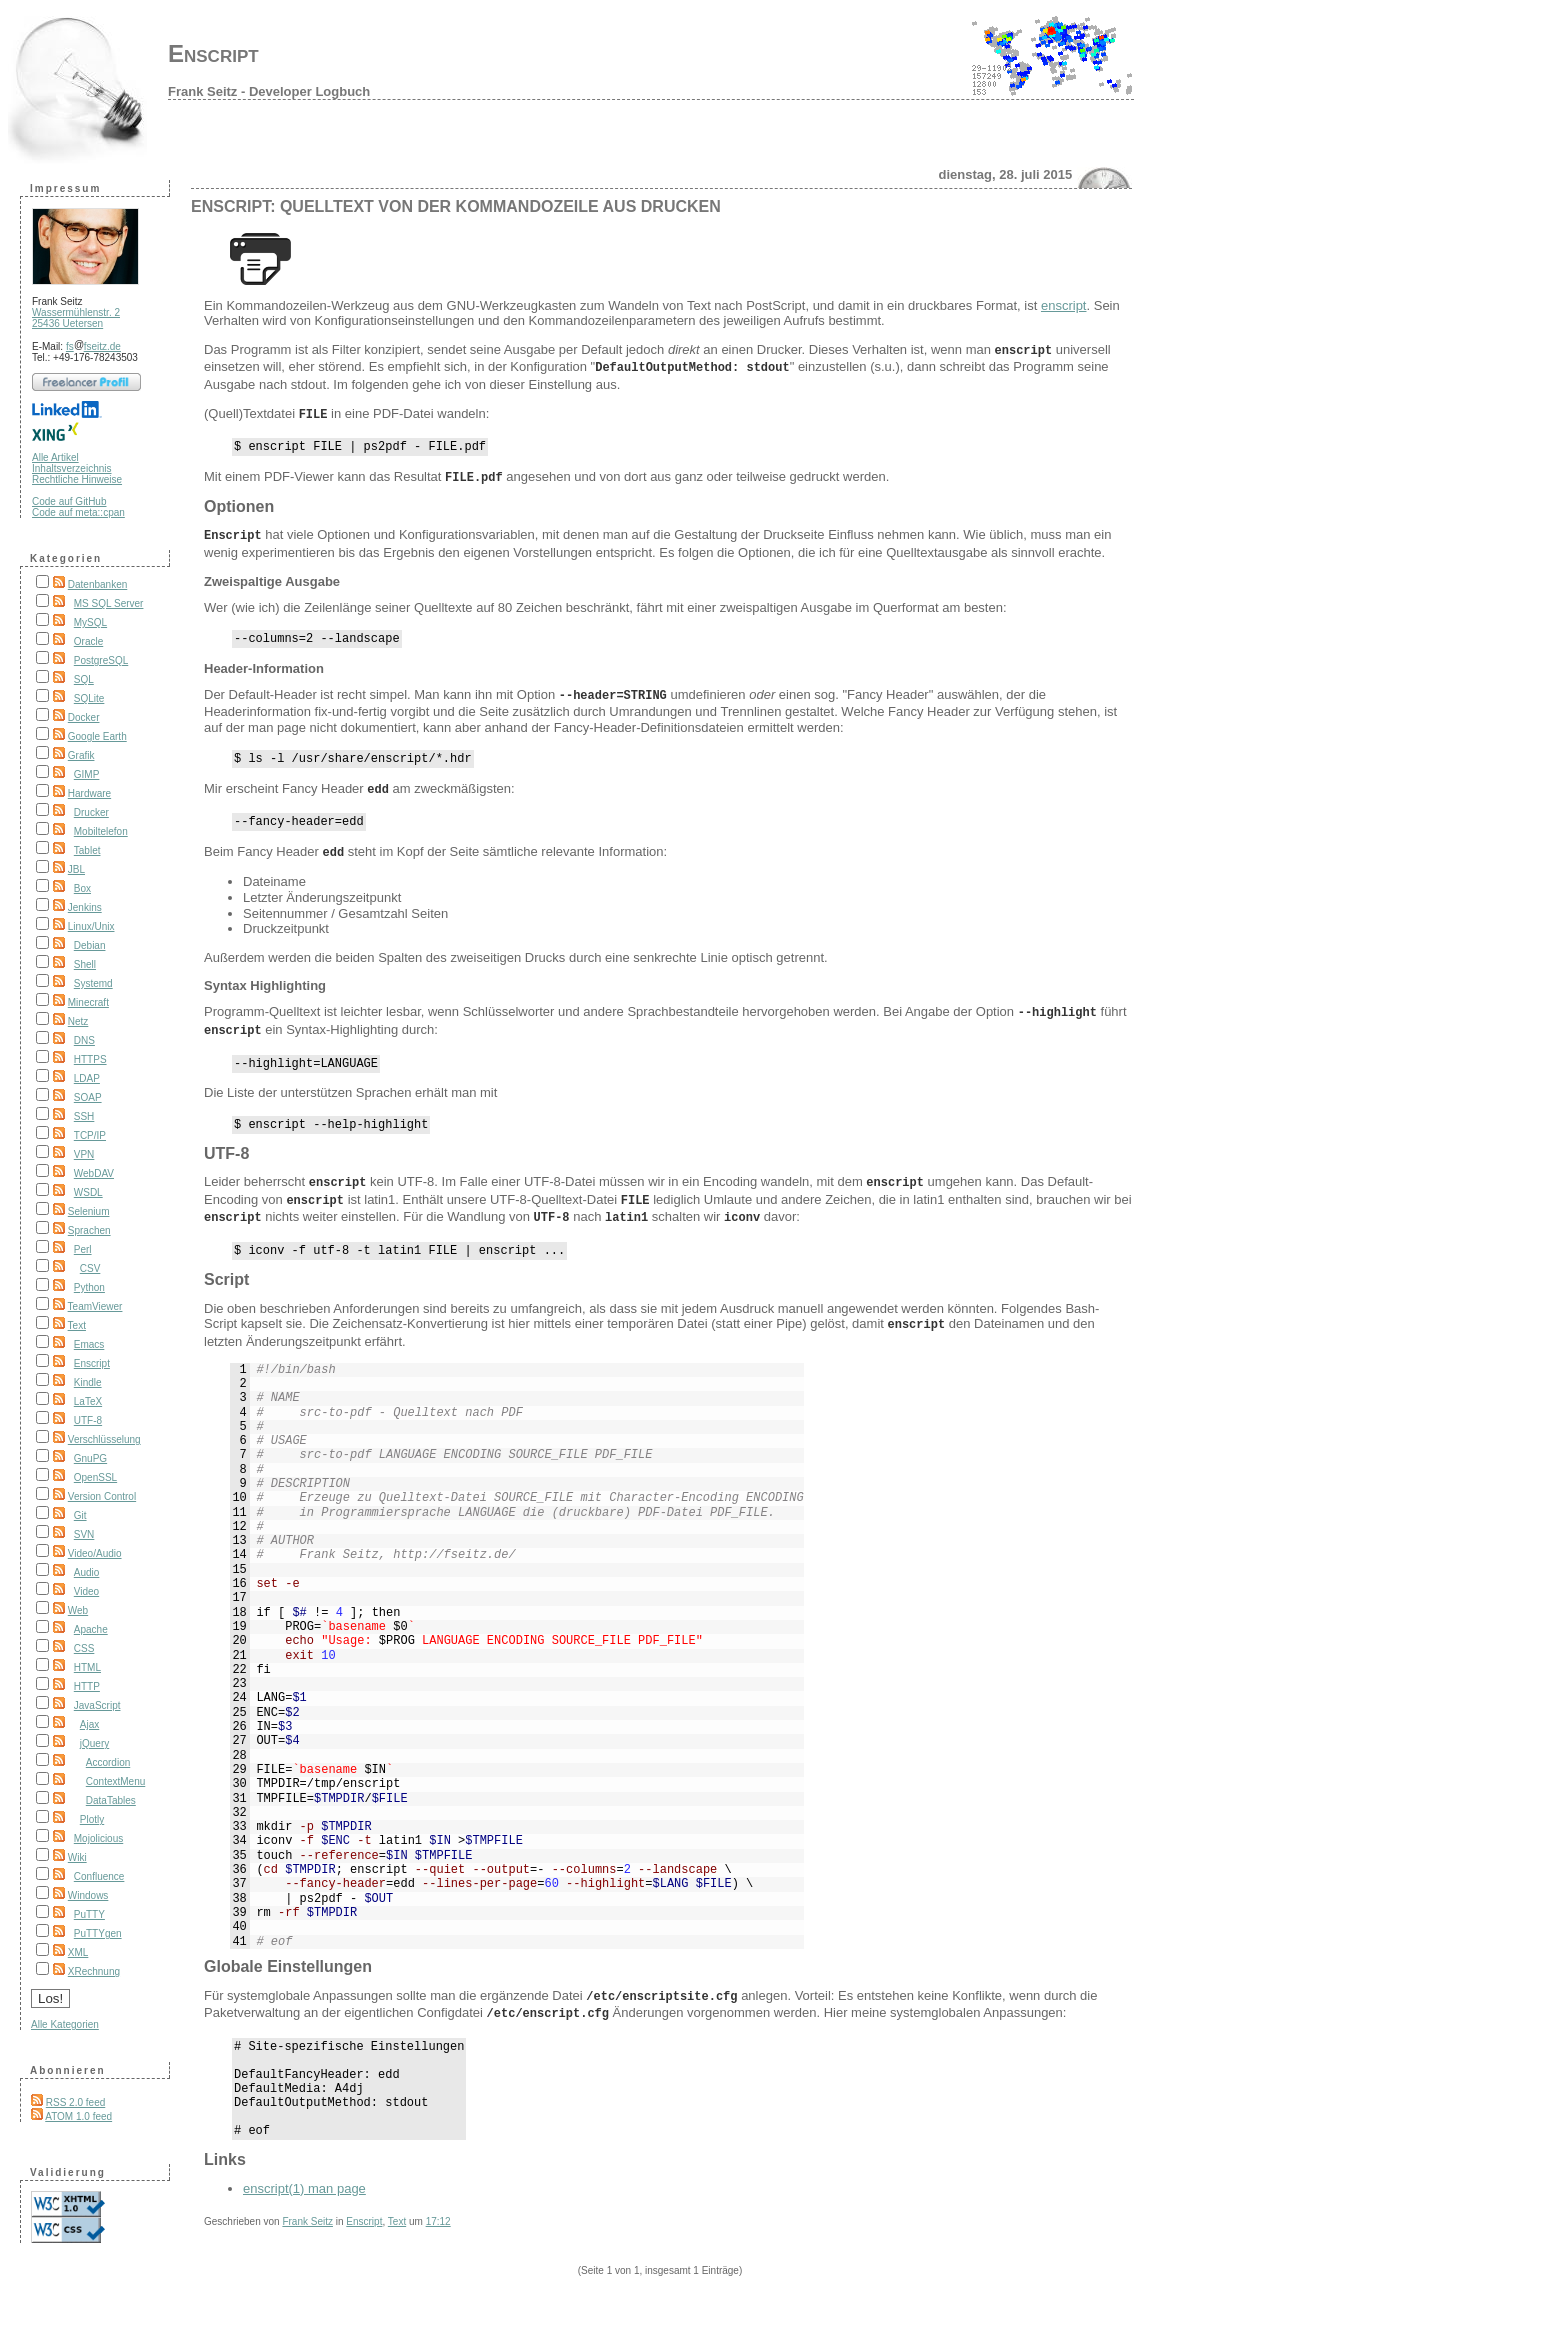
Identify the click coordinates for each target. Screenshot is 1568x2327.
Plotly (92, 1819)
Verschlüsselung (104, 1439)
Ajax (89, 1724)
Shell (85, 964)
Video (86, 1591)
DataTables (111, 1800)
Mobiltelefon (101, 831)
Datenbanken (98, 584)
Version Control (102, 1496)
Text (77, 1325)
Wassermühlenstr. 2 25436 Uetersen (76, 318)
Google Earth (97, 736)
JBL (76, 869)
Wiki (77, 1857)
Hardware (89, 793)
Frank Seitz (307, 2231)
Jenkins (85, 907)
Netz (78, 1021)
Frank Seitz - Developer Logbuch (269, 91)
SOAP (88, 1097)
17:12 (438, 2231)
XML (78, 1952)
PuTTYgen (98, 1933)
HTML (87, 1667)
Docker (84, 717)
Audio (87, 1572)
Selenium (89, 1211)
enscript (1064, 305)
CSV (90, 1268)
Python (89, 1287)
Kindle (88, 1382)
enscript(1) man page (304, 2198)
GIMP (87, 774)
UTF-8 (88, 1420)
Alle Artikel (55, 457)
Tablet (87, 850)
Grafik (81, 755)
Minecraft (88, 1002)
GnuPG (90, 1458)
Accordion (108, 1762)
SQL (84, 679)
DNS (84, 1040)
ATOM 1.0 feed (78, 2116)
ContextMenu (115, 1781)
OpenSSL (95, 1477)
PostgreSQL (101, 660)
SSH (84, 1116)
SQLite (89, 698)
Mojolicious (98, 1838)
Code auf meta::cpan (78, 512)
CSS (84, 1648)
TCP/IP (90, 1135)
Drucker (91, 812)
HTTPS (90, 1059)
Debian (90, 945)
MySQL (90, 622)
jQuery (94, 1743)
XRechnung (94, 1971)
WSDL (88, 1192)
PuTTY (89, 1914)
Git (80, 1515)
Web (78, 1610)
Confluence (99, 1876)
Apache (91, 1629)
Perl (83, 1249)
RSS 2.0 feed (75, 2102)
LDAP (87, 1078)
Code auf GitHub (69, 501)
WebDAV (94, 1173)
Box (82, 888)
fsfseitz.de (93, 346)
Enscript (213, 53)
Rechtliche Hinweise (77, 479)
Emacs (89, 1344)
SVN (84, 1534)
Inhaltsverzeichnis (71, 468)
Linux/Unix (91, 926)
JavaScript (97, 1705)
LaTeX (88, 1401)
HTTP (87, 1686)
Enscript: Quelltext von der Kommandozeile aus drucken (456, 206)
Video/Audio (95, 1553)
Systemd (93, 983)
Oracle (88, 641)
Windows (88, 1895)
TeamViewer (95, 1306)
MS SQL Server (109, 603)
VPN (84, 1154)
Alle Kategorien (65, 2024)
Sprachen (89, 1230)
